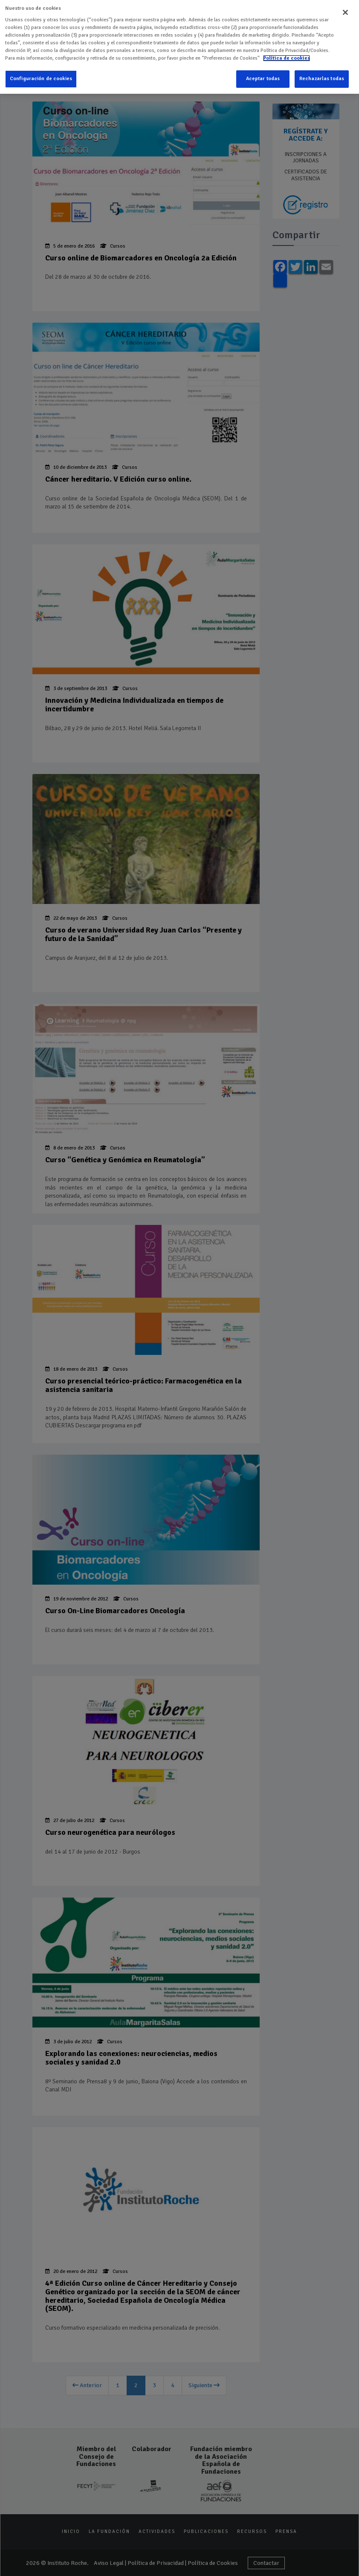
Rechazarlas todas (321, 74)
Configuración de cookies (41, 74)
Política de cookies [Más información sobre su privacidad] (286, 53)
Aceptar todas (263, 74)
